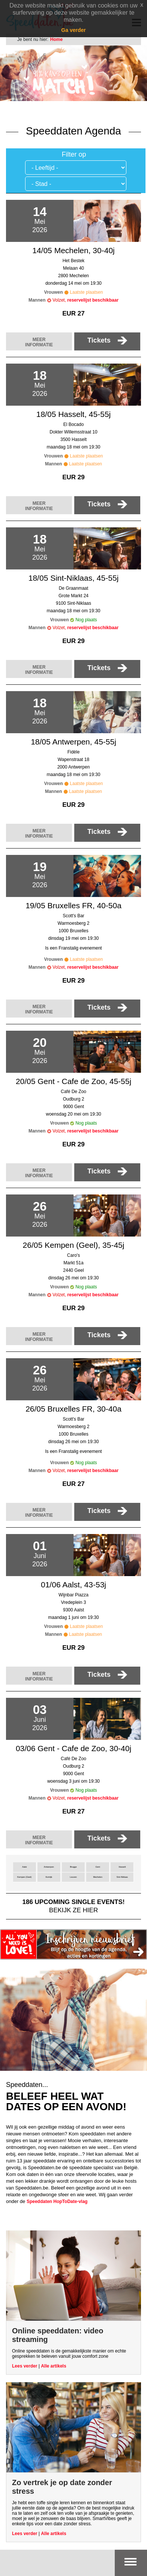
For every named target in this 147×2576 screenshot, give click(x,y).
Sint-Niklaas (122, 1877)
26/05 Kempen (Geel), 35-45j (73, 1245)
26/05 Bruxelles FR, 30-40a (74, 1408)
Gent (98, 1867)
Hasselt (122, 1867)
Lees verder (24, 2366)
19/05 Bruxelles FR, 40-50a (74, 905)
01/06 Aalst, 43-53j (73, 1584)
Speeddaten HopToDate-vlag (57, 2201)
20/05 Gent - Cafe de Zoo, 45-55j (73, 1081)
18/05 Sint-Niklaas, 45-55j (73, 578)
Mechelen (97, 1877)
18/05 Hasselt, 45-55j (73, 414)
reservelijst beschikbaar (92, 300)
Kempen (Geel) (24, 1877)
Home (56, 39)
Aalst (24, 1867)
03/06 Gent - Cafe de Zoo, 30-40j (73, 1748)
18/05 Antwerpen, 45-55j (73, 741)
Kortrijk (49, 1877)
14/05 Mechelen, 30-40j (73, 250)
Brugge (73, 1867)
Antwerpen (49, 1867)
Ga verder (73, 30)
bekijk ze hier (73, 1906)
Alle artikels (53, 2366)
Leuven (73, 1877)
